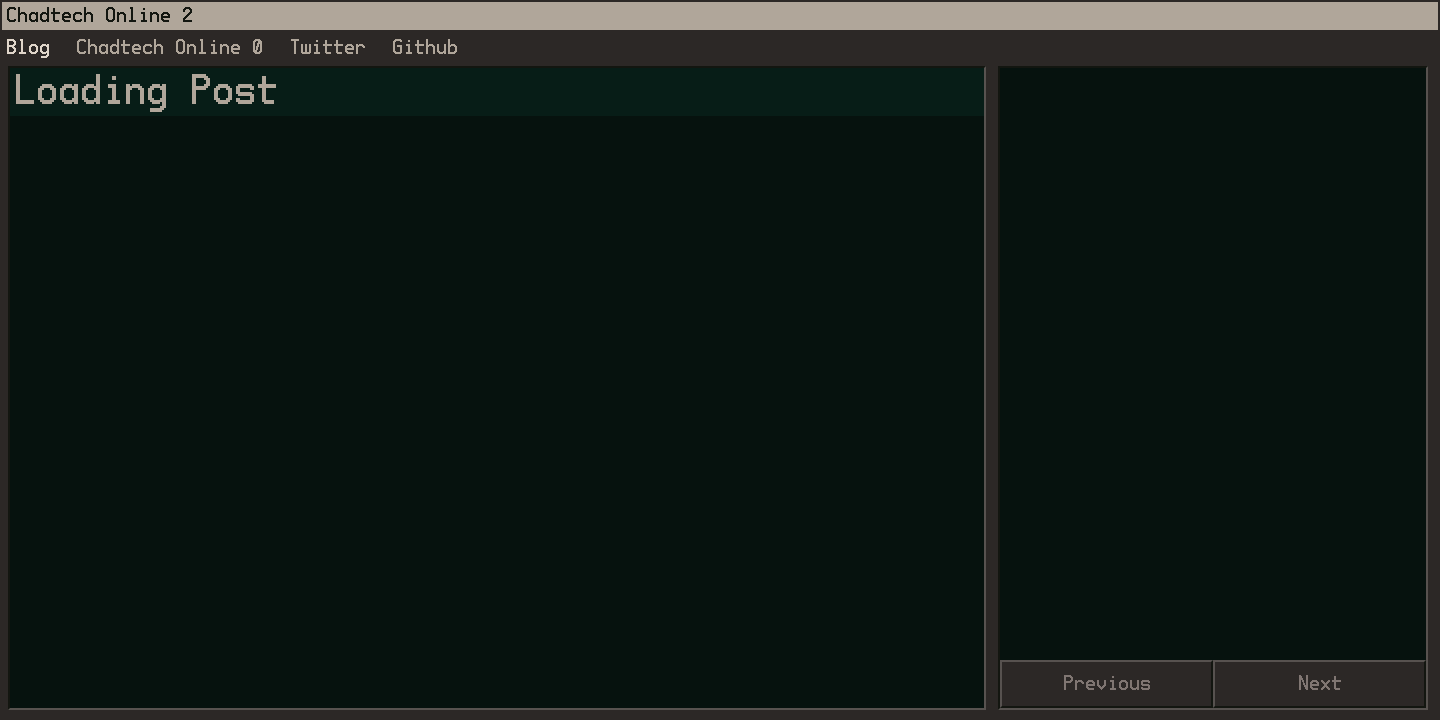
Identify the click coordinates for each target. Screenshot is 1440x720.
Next (1320, 684)
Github (425, 48)
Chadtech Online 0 (169, 48)
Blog (28, 48)
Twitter (327, 48)
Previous (1107, 684)
